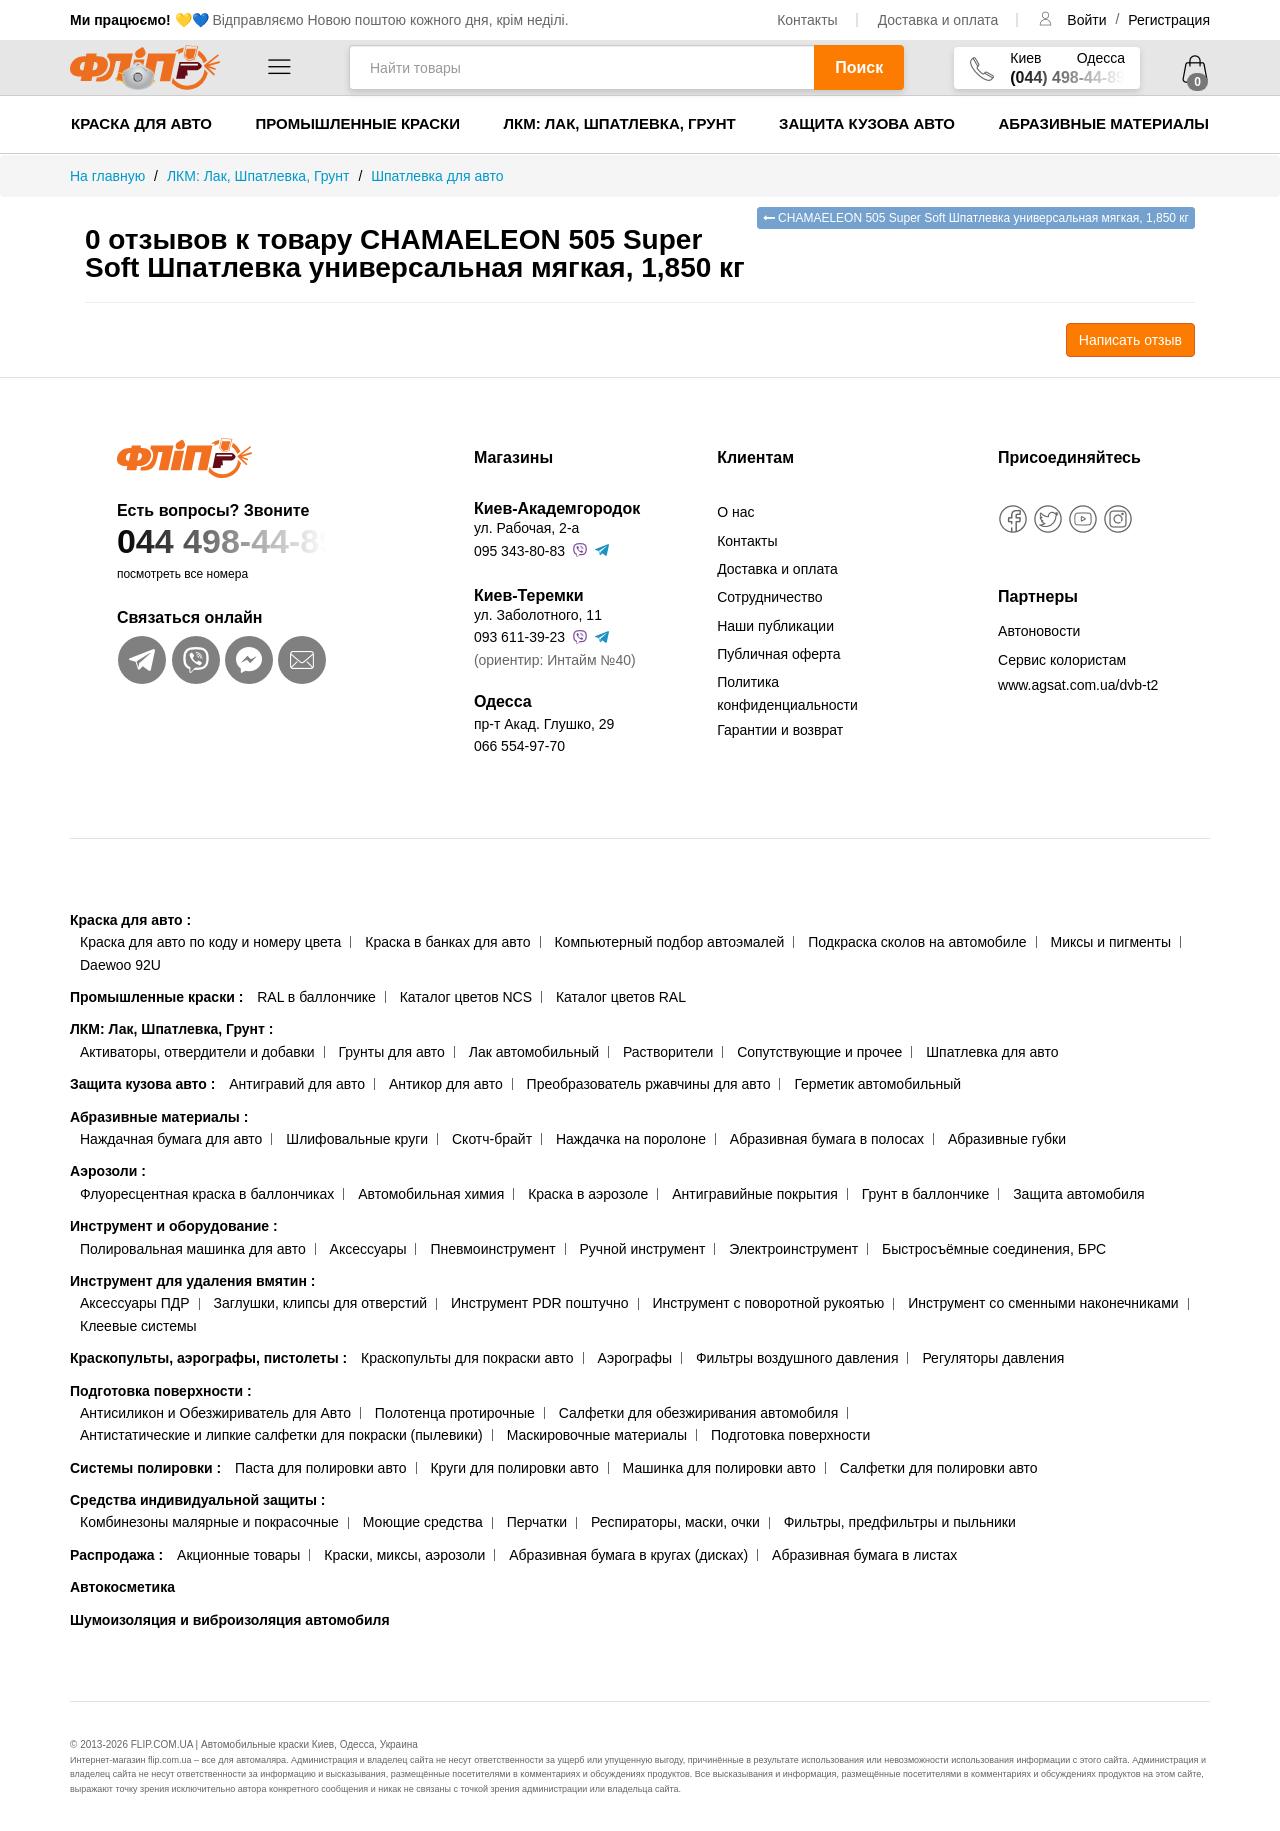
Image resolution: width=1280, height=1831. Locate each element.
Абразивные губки (1007, 1139)
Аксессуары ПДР (135, 1303)
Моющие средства (423, 1522)
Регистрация (1169, 20)
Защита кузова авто (867, 123)
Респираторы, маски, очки (675, 1522)
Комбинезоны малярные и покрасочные (209, 1522)
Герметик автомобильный (877, 1084)
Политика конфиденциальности (787, 693)
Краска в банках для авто (447, 942)
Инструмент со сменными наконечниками (1043, 1303)
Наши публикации (775, 626)
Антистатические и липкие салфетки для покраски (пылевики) (281, 1435)
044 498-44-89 (257, 541)
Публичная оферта (779, 654)
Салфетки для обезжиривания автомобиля (699, 1413)
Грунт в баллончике (925, 1194)
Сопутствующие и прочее (819, 1052)
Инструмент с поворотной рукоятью (768, 1303)
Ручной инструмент (643, 1249)
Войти (1088, 20)
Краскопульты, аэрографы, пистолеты (208, 1358)
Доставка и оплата (938, 20)
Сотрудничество (769, 597)
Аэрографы (634, 1358)
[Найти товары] (581, 67)
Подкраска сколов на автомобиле (917, 942)
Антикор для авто (446, 1084)
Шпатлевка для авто (992, 1052)
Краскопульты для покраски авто (467, 1358)
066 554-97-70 (519, 746)
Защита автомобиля (1078, 1194)
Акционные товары (238, 1555)
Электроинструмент (793, 1249)
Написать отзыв (1130, 340)
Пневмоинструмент (492, 1249)
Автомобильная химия (431, 1194)
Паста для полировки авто (320, 1468)
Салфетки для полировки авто (939, 1468)
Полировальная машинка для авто (193, 1249)
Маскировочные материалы (597, 1435)
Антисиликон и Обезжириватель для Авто (215, 1413)
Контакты (807, 20)
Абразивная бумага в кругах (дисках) (628, 1555)
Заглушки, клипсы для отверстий (321, 1303)
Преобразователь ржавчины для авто (649, 1084)
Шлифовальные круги (357, 1139)
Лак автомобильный (534, 1052)
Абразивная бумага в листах (864, 1555)
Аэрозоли (108, 1171)
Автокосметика (122, 1587)
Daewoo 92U (120, 965)
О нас (735, 512)
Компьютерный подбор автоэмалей (669, 942)
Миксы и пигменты (1110, 942)
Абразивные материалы (1103, 123)
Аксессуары (368, 1249)
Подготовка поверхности (161, 1391)
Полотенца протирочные (455, 1413)
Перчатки (537, 1522)
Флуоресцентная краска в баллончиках (207, 1194)
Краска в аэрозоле (588, 1194)
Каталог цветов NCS (466, 997)
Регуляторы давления (993, 1358)
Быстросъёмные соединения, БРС (994, 1249)
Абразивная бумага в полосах (827, 1139)
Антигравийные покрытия (755, 1194)
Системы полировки (145, 1468)
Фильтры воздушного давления (797, 1358)
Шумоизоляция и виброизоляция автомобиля (230, 1620)
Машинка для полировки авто (719, 1468)
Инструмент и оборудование (174, 1226)
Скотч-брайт (492, 1139)
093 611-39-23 (519, 637)
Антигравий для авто (297, 1084)
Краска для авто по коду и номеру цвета (210, 942)
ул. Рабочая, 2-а (526, 528)
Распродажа (116, 1555)
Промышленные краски (357, 123)
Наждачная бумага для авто (171, 1139)
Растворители (668, 1052)
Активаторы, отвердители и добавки (197, 1052)
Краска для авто (141, 123)
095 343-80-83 (519, 551)
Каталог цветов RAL (621, 997)
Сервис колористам (1062, 660)
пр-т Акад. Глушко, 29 (544, 724)
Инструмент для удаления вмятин (192, 1281)
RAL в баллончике (316, 997)
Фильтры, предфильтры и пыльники (900, 1522)
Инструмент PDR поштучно (540, 1303)
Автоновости (1039, 631)
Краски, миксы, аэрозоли (404, 1555)
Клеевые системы (138, 1326)
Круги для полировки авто (514, 1468)
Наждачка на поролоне (631, 1139)
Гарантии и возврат (780, 730)
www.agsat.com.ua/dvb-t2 (1078, 685)
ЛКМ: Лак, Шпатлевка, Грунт (619, 123)
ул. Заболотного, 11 (538, 615)
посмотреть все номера (182, 574)
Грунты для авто (392, 1052)
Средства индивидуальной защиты (197, 1500)
